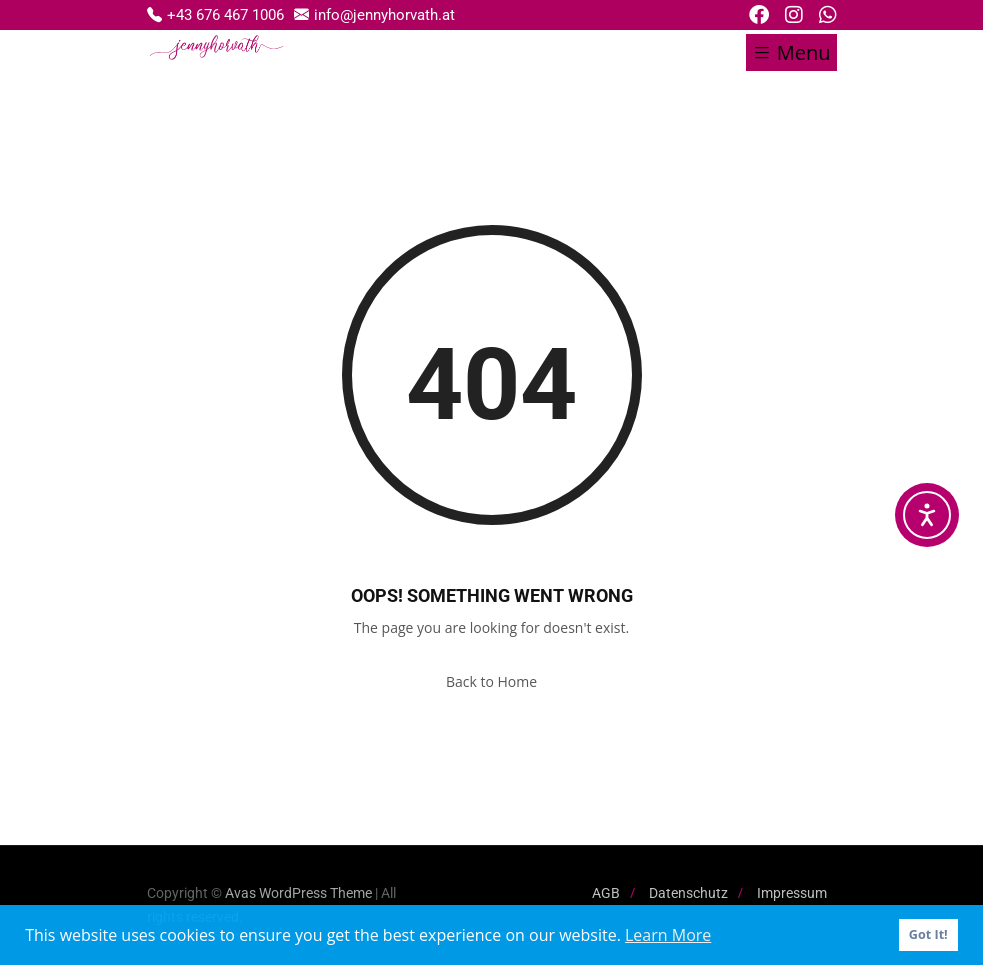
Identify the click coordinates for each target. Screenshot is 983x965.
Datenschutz (688, 893)
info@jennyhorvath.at (374, 14)
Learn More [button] (668, 935)
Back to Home (491, 681)
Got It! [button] (928, 934)
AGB (606, 893)
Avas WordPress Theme (298, 893)
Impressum (792, 893)
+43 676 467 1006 (215, 14)
